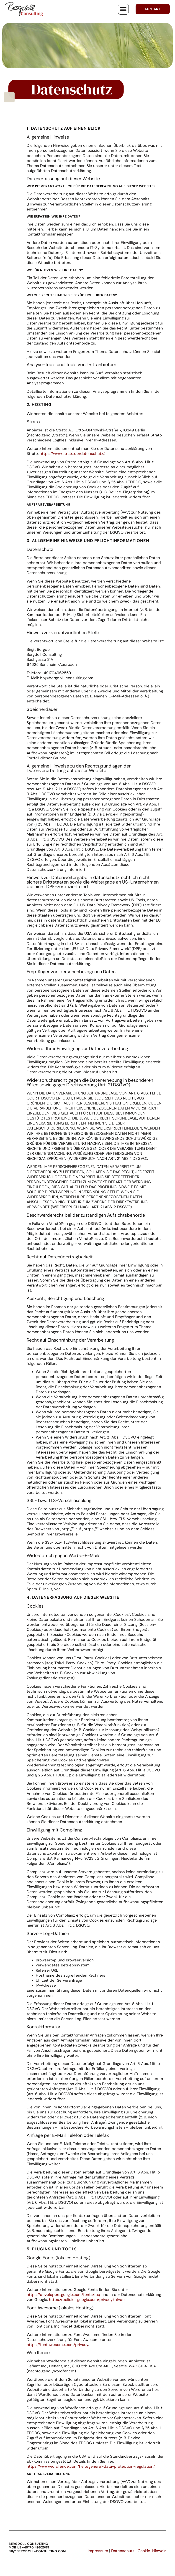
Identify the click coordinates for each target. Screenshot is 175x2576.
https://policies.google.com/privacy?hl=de (87, 2299)
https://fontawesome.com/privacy (57, 2344)
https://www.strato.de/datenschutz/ (72, 453)
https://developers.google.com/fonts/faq (63, 2294)
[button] (119, 9)
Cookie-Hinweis (152, 2550)
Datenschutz (122, 2550)
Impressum (98, 2550)
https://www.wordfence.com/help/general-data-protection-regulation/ (90, 2466)
